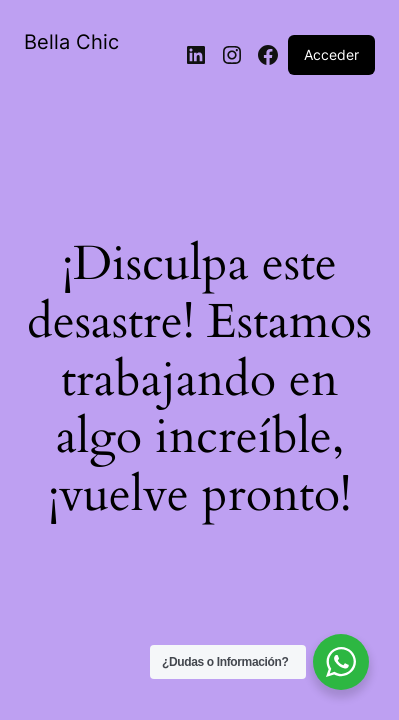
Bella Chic (71, 42)
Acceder (331, 54)
